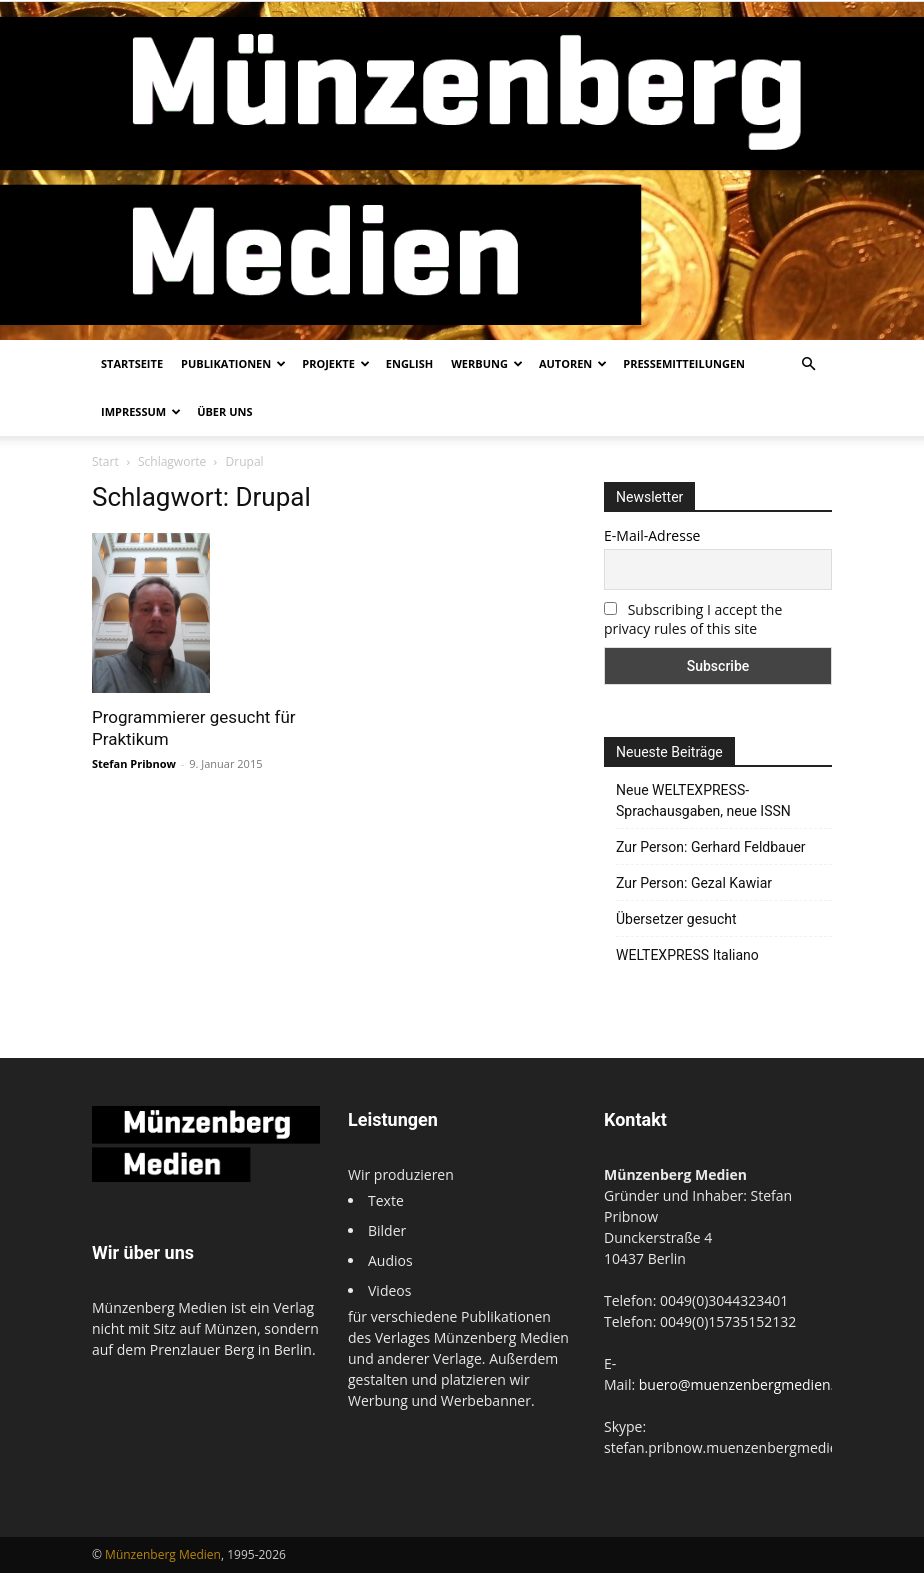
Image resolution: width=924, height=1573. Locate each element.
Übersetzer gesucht (676, 919)
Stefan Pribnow (134, 763)
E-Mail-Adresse (652, 535)
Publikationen (233, 363)
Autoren (573, 363)
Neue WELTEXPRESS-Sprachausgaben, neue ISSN (703, 800)
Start (105, 461)
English (409, 363)
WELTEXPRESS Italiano (687, 955)
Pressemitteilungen (684, 363)
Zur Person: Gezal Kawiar (694, 883)
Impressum (141, 411)
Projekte (336, 363)
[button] (808, 364)
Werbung (487, 363)
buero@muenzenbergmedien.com (751, 1384)
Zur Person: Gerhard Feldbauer (711, 847)
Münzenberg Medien (163, 1554)
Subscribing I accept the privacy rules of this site (693, 619)
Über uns (224, 411)
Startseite (132, 363)
